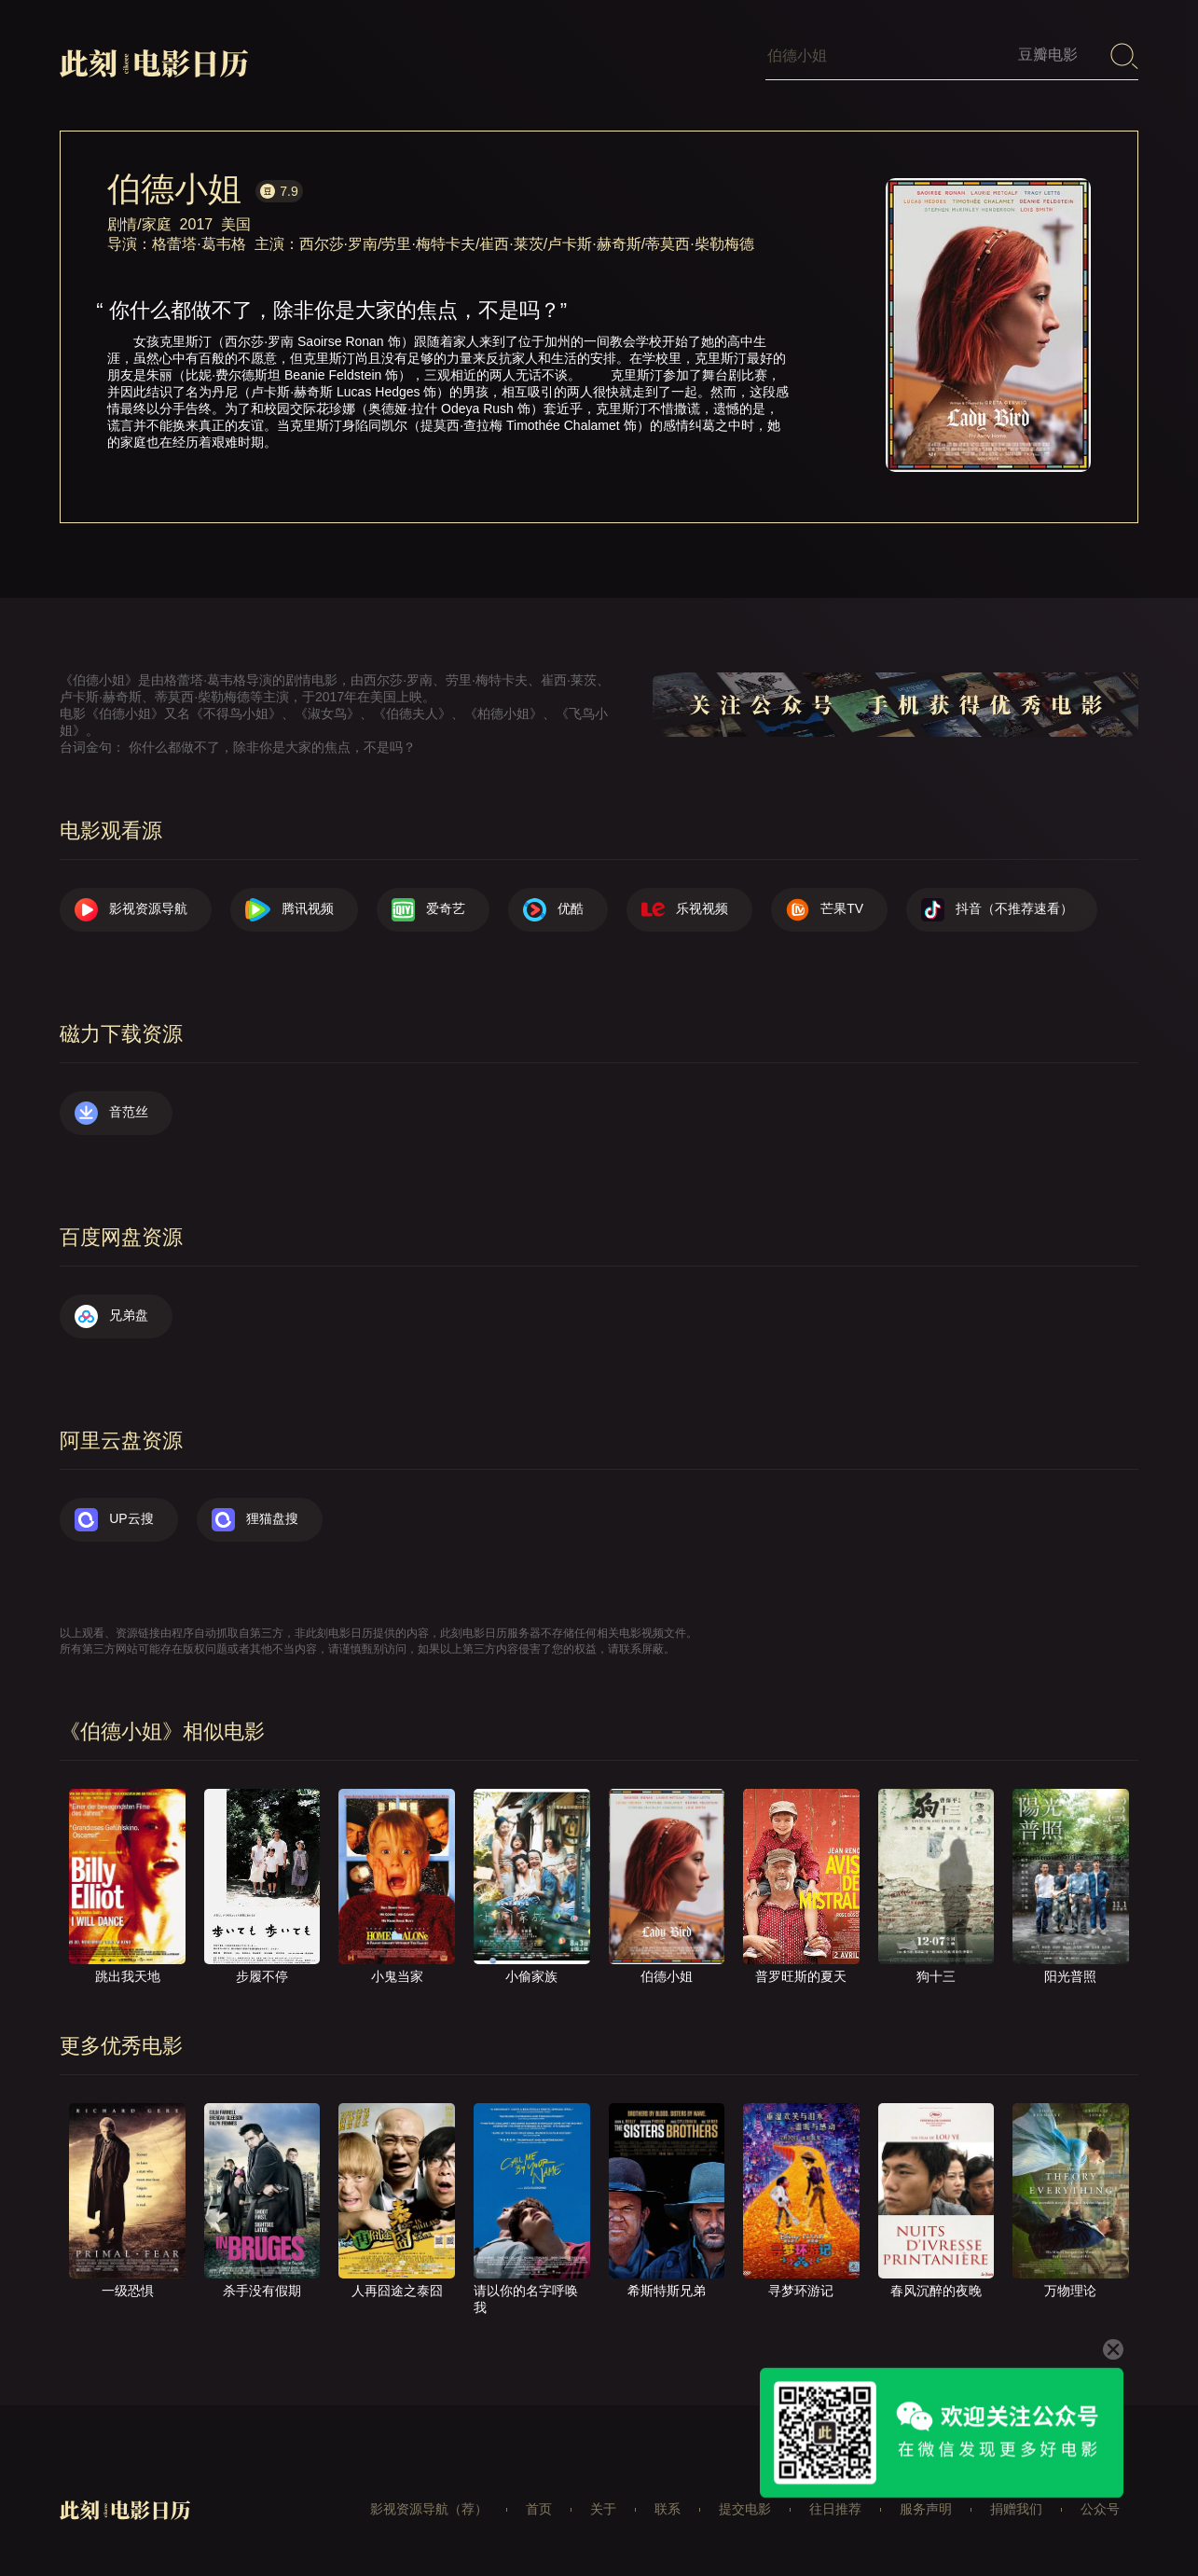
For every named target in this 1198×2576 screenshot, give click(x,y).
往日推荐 (835, 2508)
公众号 (1100, 2508)
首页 (539, 2508)
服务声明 (926, 2508)
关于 (603, 2508)
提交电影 (745, 2508)
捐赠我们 (1016, 2508)
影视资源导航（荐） (429, 2508)
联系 (667, 2508)
